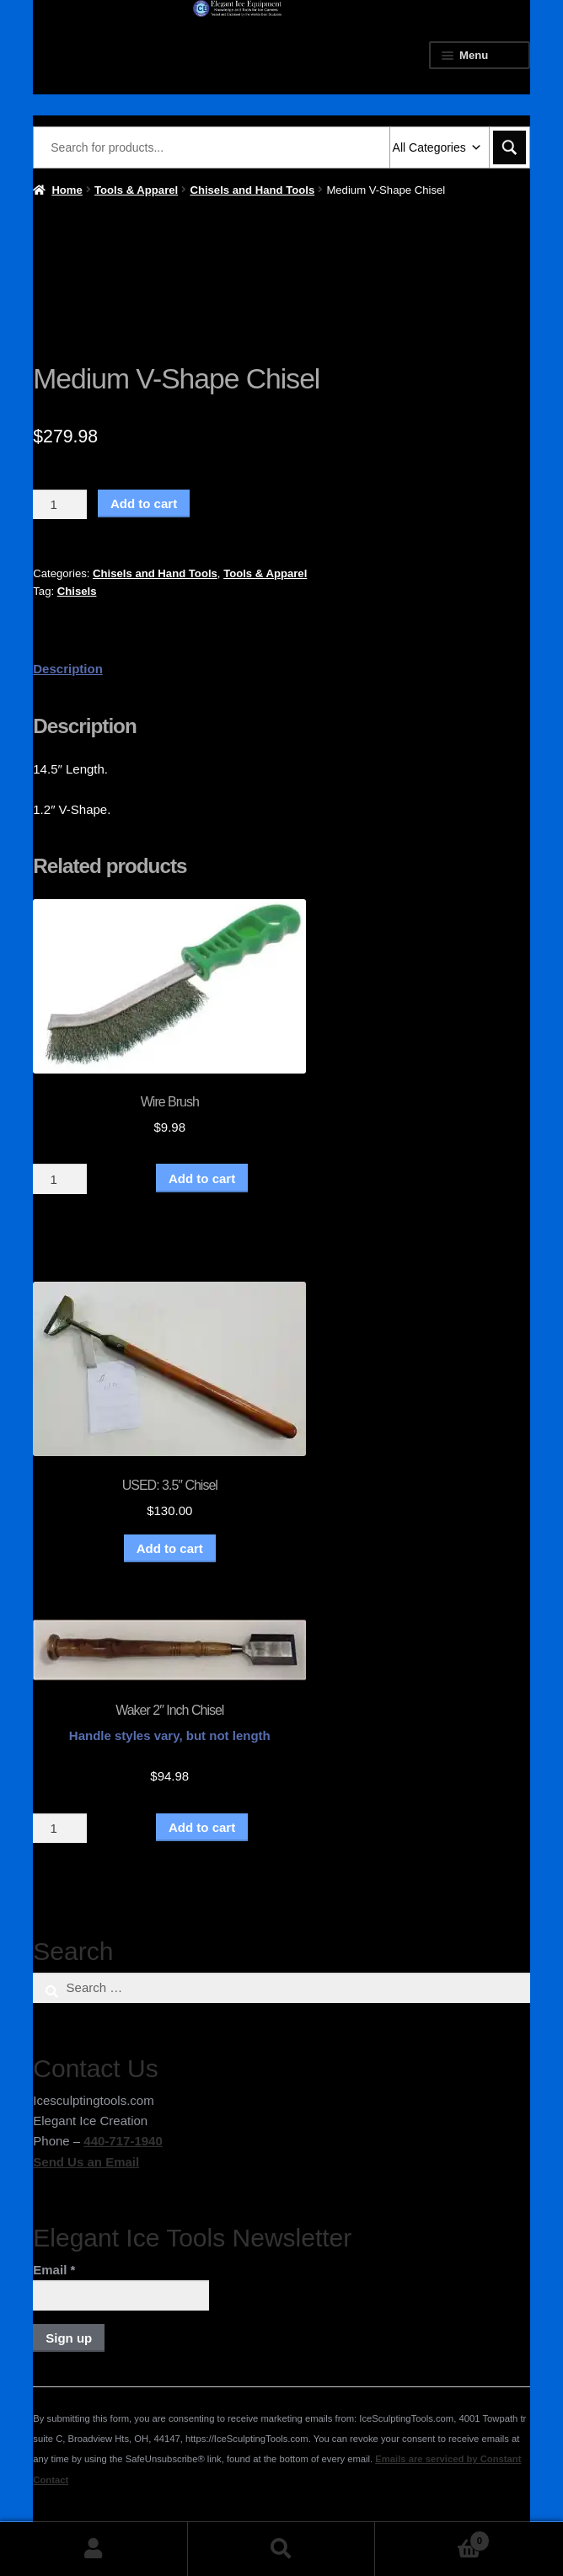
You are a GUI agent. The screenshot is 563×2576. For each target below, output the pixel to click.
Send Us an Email (86, 2162)
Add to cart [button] (170, 1548)
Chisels (77, 591)
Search (282, 2549)
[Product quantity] (60, 505)
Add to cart (143, 503)
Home (66, 190)
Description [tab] (68, 668)
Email (54, 2270)
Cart (432, 2538)
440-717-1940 (122, 2141)
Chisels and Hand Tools (252, 190)
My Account (94, 2549)
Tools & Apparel (136, 190)
